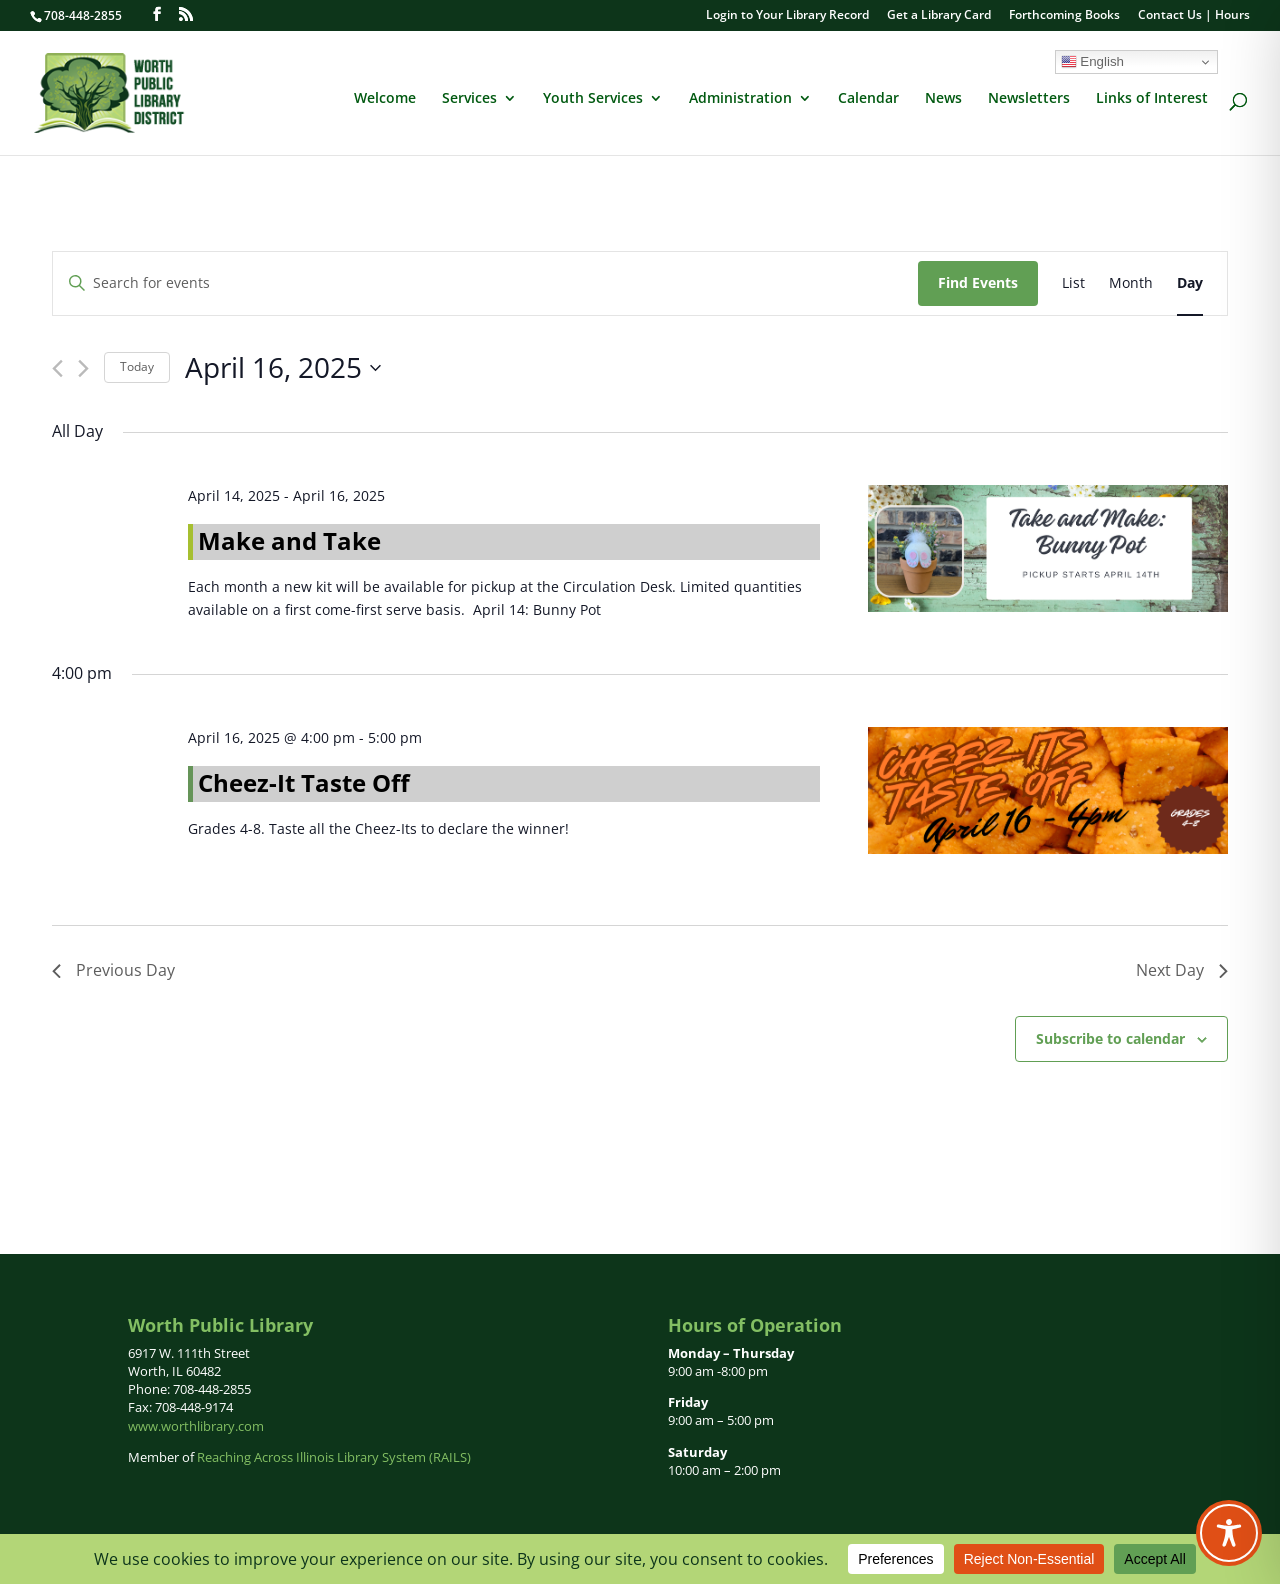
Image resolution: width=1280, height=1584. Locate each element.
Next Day (1182, 970)
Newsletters (1029, 99)
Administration (740, 99)
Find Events (978, 282)
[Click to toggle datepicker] (283, 368)
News (943, 99)
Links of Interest (1152, 99)
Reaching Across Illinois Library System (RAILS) (334, 1457)
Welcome (385, 99)
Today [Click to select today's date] (137, 366)
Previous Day (113, 970)
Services (469, 99)
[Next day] (83, 368)
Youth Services (593, 99)
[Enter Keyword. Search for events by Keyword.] (485, 283)
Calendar (868, 99)
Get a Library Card (939, 16)
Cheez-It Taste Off (304, 782)
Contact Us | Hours (1194, 16)
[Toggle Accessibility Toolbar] (1229, 1533)
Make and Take (289, 540)
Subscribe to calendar (1110, 1038)
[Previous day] (57, 368)
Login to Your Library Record (787, 16)
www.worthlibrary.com (196, 1426)
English (1092, 62)
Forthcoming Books (1064, 16)
